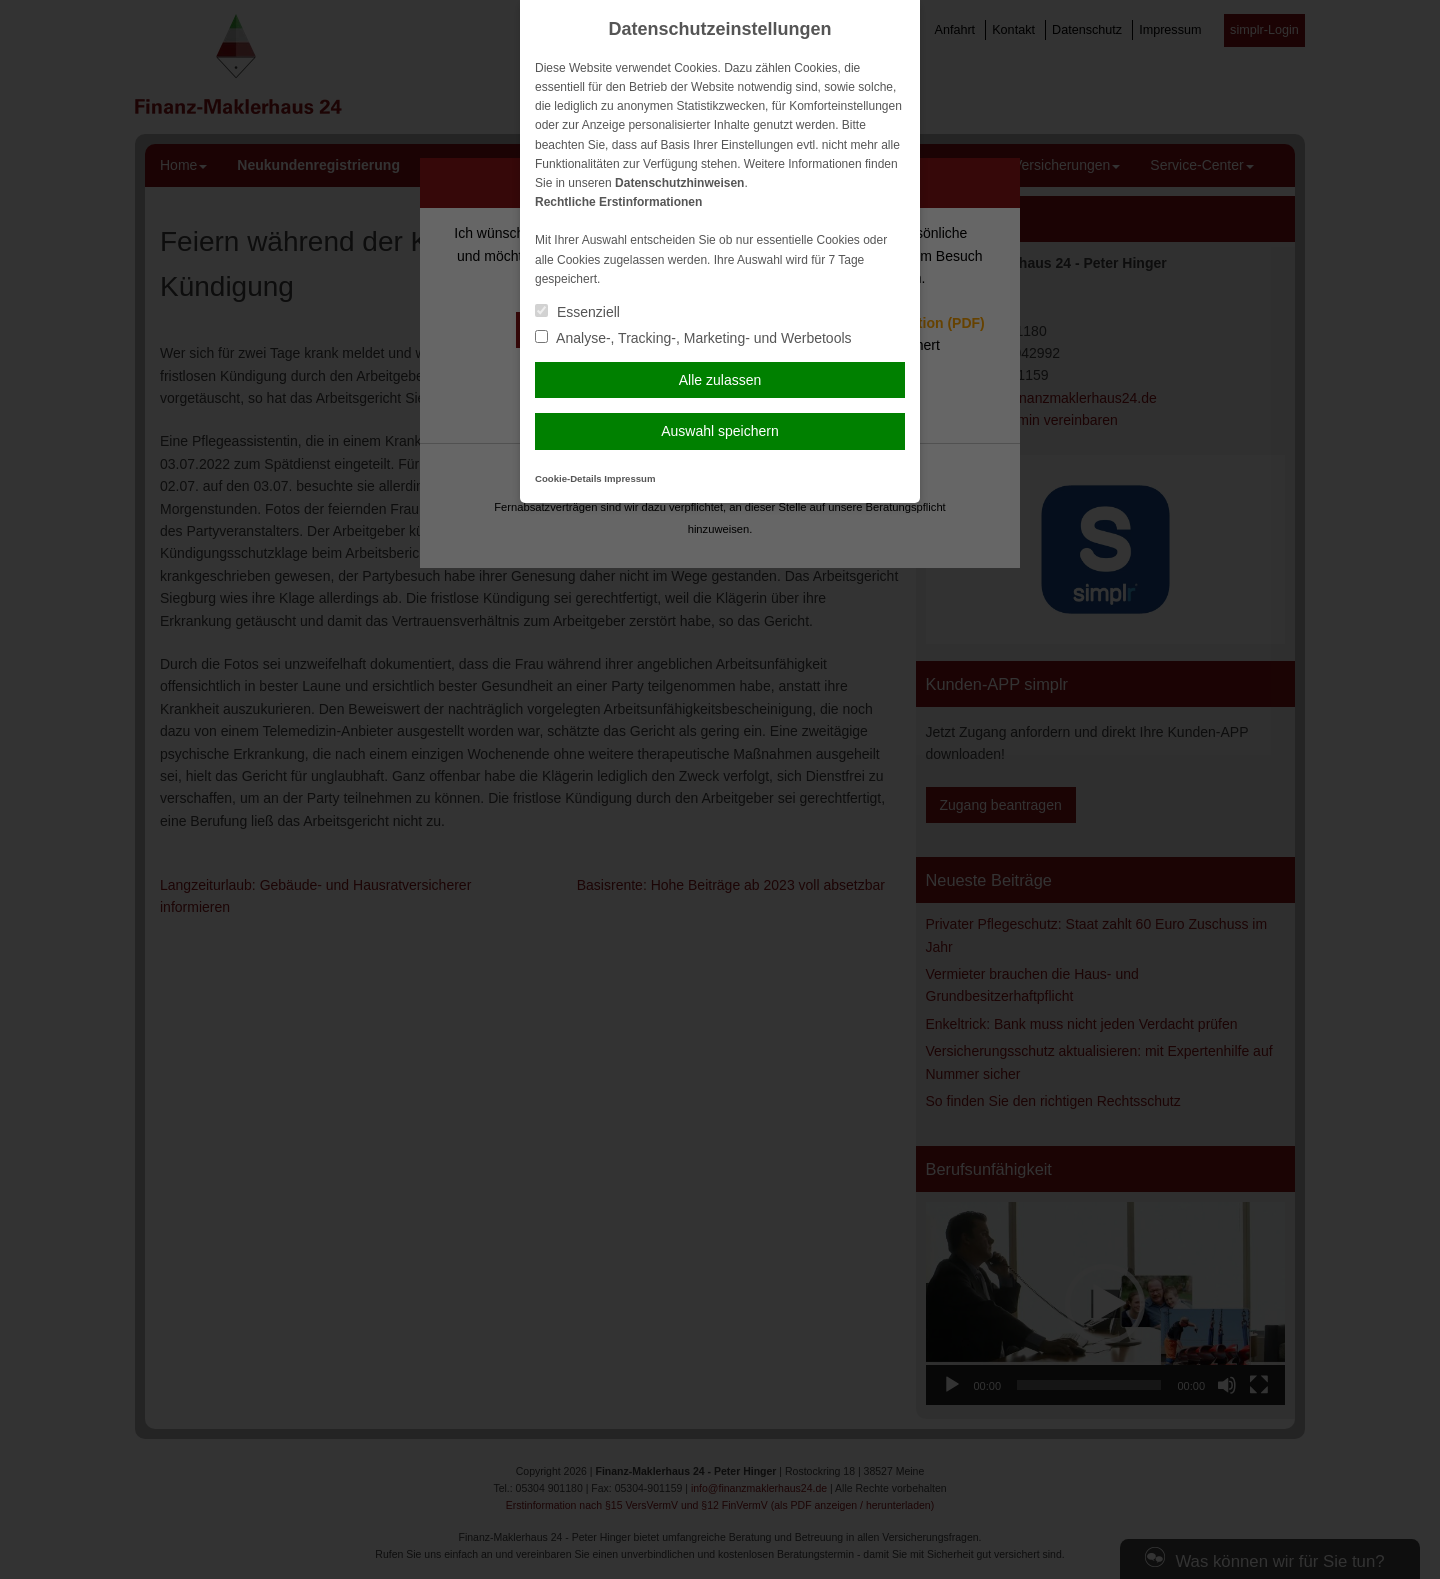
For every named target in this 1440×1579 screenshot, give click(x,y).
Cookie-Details (568, 478)
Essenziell (577, 312)
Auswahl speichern (720, 431)
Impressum (629, 478)
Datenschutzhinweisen (679, 183)
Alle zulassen (720, 380)
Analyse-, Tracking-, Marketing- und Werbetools (693, 338)
